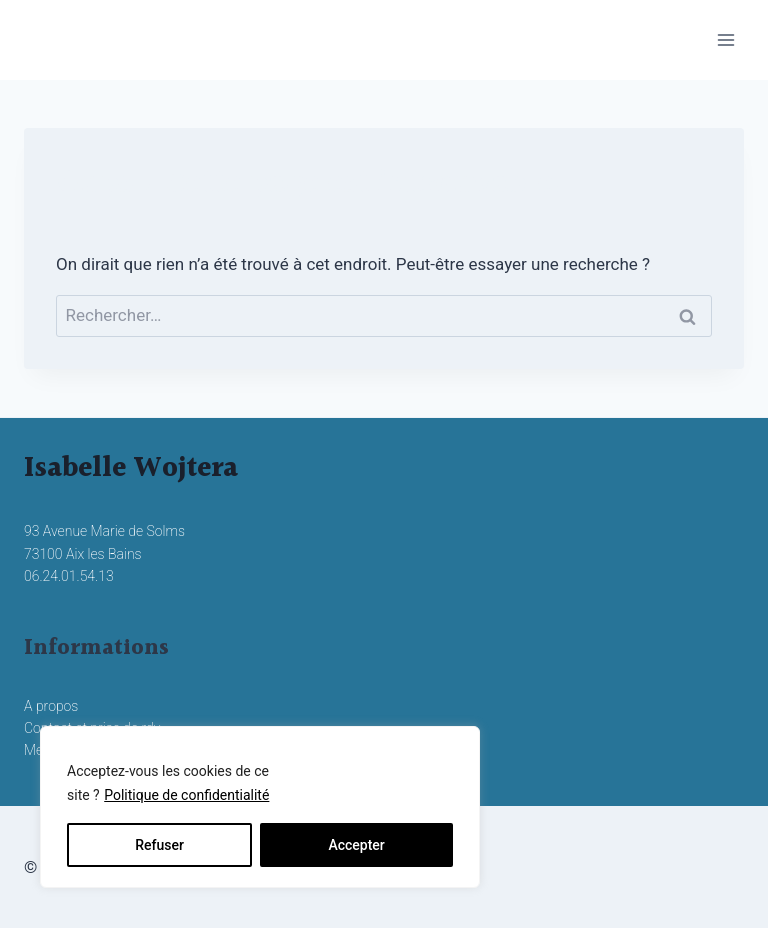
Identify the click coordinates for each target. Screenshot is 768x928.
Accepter (356, 845)
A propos (51, 706)
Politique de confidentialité (186, 795)
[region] (260, 807)
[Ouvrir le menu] (725, 39)
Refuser (159, 845)
